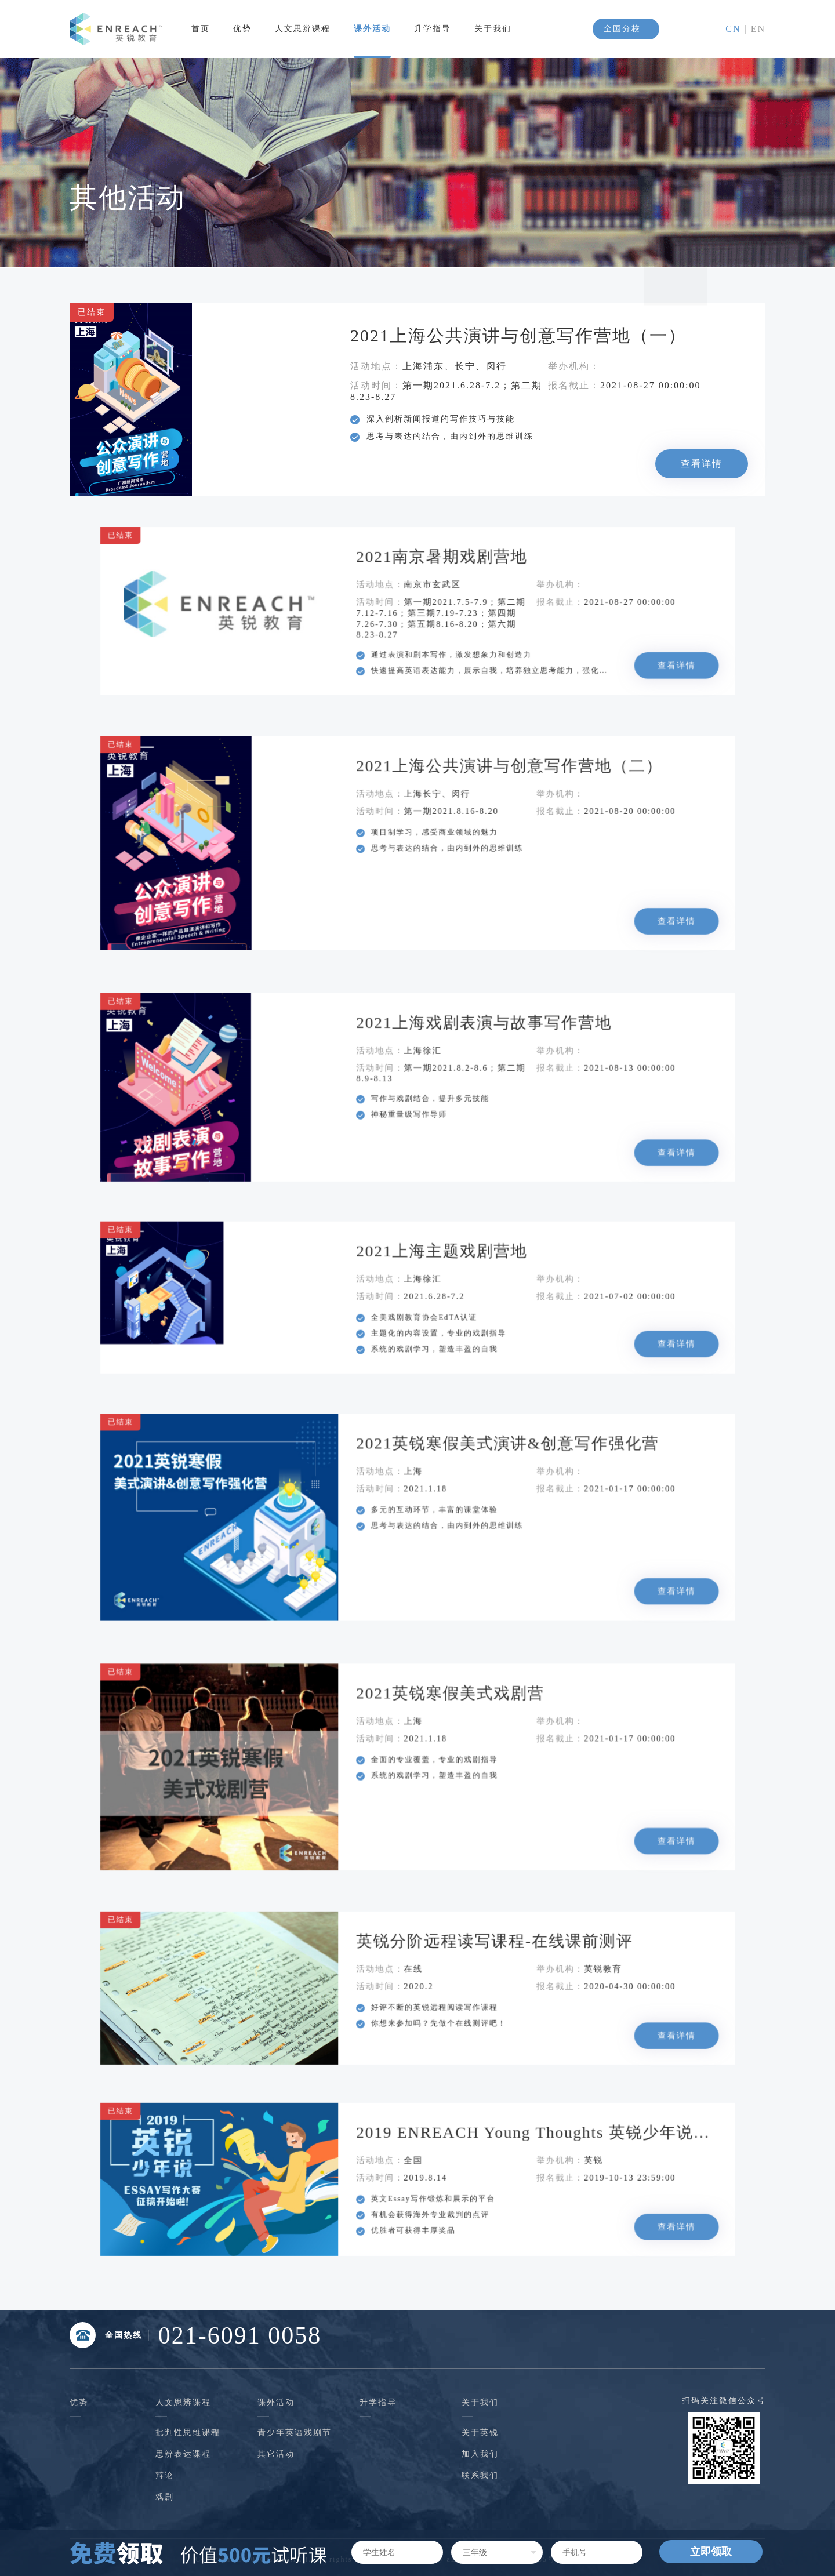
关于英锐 (480, 2432)
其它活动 (276, 2454)
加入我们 (480, 2454)
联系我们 (480, 2475)
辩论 (164, 2475)
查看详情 (694, 462)
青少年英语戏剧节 (294, 2432)
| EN (752, 29)
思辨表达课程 (183, 2454)
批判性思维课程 (187, 2432)
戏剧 (164, 2497)
